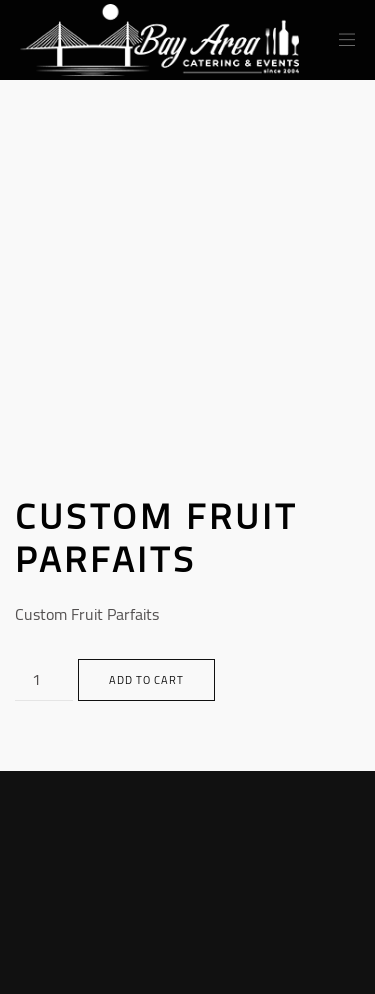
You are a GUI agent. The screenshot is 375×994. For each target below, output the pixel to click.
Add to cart (146, 680)
